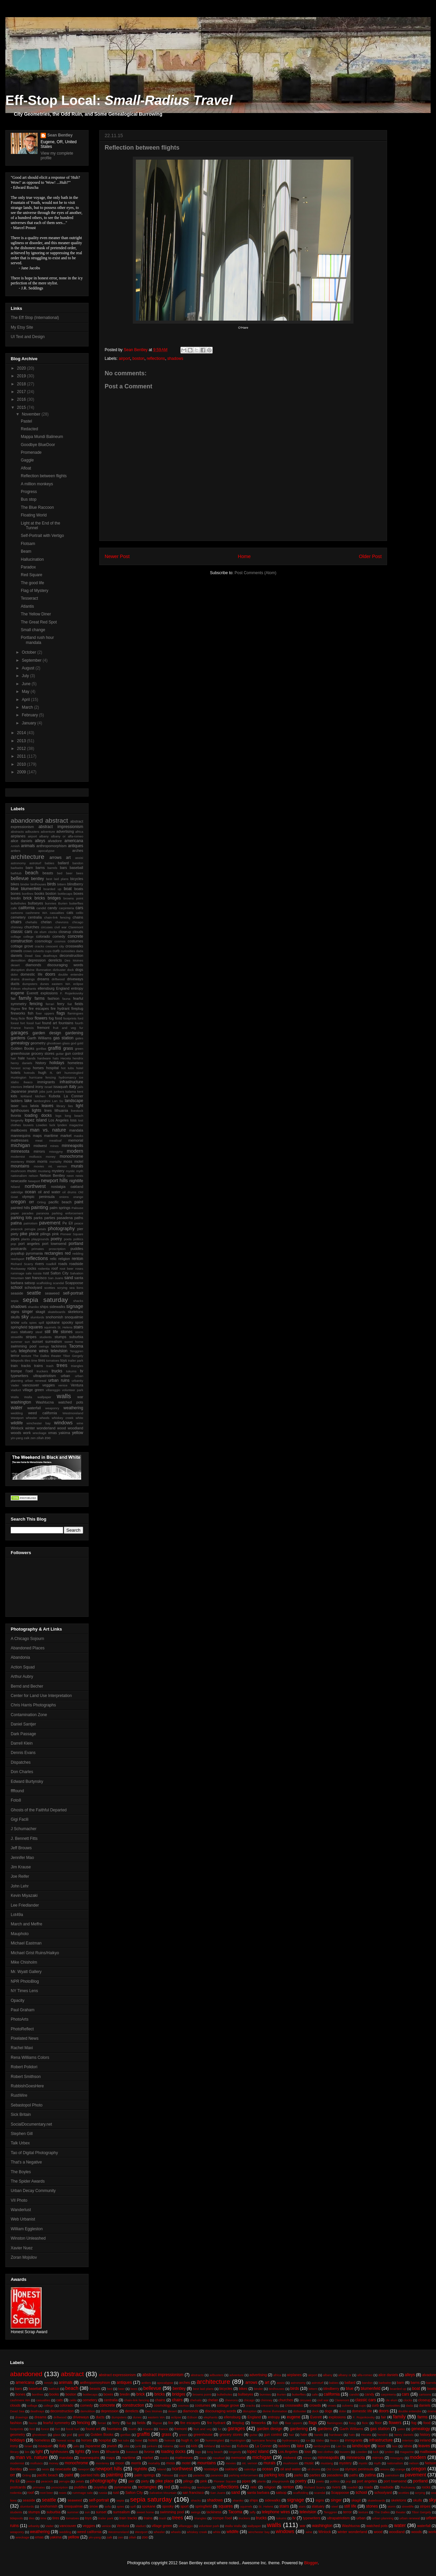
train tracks (21, 1366)
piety (14, 1234)
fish (31, 1013)
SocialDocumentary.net (31, 2124)
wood (61, 1428)
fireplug (77, 1008)
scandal (58, 1283)
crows (27, 951)
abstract (56, 820)
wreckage (39, 1433)
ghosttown (54, 1043)
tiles (27, 1360)
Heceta (66, 1058)
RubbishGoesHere (27, 2086)
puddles (76, 1249)
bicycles (76, 879)
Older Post (370, 556)
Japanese (18, 1091)
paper (15, 1213)
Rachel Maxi (22, 2047)
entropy (77, 988)
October (29, 652)
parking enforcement (67, 1213)
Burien (62, 903)
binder (25, 884)
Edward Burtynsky (27, 1781)
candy (52, 908)
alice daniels (21, 841)
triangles (77, 1366)
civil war (60, 927)
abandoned (27, 820)
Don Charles (22, 1771)
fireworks (18, 1013)
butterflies (76, 903)
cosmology (43, 941)
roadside (76, 1264)
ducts (15, 984)
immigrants (46, 1082)
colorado (43, 936)
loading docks (38, 1115)
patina (16, 1223)
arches (77, 850)
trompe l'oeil (22, 1371)
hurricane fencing (42, 1077)
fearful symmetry (56, 2423)
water (16, 1407)
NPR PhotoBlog (25, 1981)
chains (78, 917)
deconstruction (71, 955)
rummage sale (21, 1273)
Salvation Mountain (163, 2493)
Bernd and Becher (27, 1686)
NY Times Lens (24, 1990)
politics (78, 1239)
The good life (32, 583)
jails (80, 1087)
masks (78, 1136)
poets (67, 1239)
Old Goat (332, 2469)
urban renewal (35, 1380)
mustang (44, 1171)
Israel (48, 1087)
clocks (52, 932)
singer (27, 1311)
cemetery (18, 917)
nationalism (19, 1175)
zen (33, 1438)
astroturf (35, 863)
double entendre (70, 974)
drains (15, 979)
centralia (35, 917)
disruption (18, 970)
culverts (38, 951)
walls (64, 1396)
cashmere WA (36, 913)
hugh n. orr (49, 1073)
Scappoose (74, 1283)
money (51, 1156)
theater (56, 1356)
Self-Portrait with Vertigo (42, 535)
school (16, 1287)
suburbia (76, 1337)
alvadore (55, 841)
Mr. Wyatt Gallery (26, 1971)
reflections (156, 358)
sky (25, 1316)
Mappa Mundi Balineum (42, 436)
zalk (27, 1438)
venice (62, 1385)
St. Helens (64, 1327)
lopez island (36, 1120)
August (29, 668)
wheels (45, 1418)
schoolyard (33, 1287)
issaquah (60, 1087)
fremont (43, 1028)
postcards (18, 1249)
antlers (15, 851)
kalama (70, 1091)
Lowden (41, 1125)
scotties (49, 1288)
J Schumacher (24, 1828)
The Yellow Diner (36, 614)
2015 (22, 407)
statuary (26, 1332)
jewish (33, 1091)
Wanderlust (21, 2209)
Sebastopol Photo (27, 2105)
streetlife (17, 1337)
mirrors (39, 1151)
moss (68, 1161)
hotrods (29, 1073)
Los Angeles (58, 1120)
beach (31, 872)
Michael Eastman (26, 1943)
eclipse (78, 984)
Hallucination (32, 559)
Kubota (54, 1096)
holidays (56, 1062)
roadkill (51, 1264)
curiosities (68, 951)
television (59, 1351)
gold (80, 1043)
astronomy (18, 863)
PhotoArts (20, 2019)
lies (70, 1106)
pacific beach (60, 1202)
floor (30, 1018)
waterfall (34, 1408)
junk (50, 1091)
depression (37, 960)
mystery (58, 1171)
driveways (75, 979)
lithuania (61, 1110)
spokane (53, 1322)
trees (62, 1365)
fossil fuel (33, 1023)
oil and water (49, 1192)
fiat (69, 1004)
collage (16, 936)
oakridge (17, 1192)
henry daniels (21, 1063)
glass (66, 1043)
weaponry (52, 1408)
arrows (55, 857)
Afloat (26, 468)
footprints (69, 1018)
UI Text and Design (28, 336)
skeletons (75, 1312)
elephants (29, 988)
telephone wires (33, 1351)
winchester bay (38, 1423)
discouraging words (65, 965)
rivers (39, 1264)
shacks (78, 1301)
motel (78, 1161)
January (29, 723)
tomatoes (52, 1360)
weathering (73, 1408)
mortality (55, 1161)
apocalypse (46, 851)
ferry (60, 1004)
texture (26, 1356)
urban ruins (58, 1380)
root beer (66, 1268)
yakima (64, 1433)
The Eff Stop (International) (35, 317)
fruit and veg (64, 1028)
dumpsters (30, 984)
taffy (14, 1351)
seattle (34, 1293)
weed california (42, 1413)
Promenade (31, 452)
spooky (67, 1322)
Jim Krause (21, 1867)
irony (39, 1087)
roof (54, 1268)
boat (67, 888)
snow (15, 1322)
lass (24, 1106)
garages (19, 1032)
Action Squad (23, 1667)
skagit (40, 1312)
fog (51, 1018)
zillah (40, 1438)
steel (39, 1332)
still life (51, 1331)
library (60, 1106)
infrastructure (71, 1082)
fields (79, 1004)
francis (29, 1028)
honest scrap (21, 1068)
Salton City (59, 1273)
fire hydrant (60, 1008)
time (34, 1360)
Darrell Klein (22, 1743)
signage (74, 1306)
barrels (52, 868)
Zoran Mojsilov (24, 2257)
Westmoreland (72, 1413)
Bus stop (29, 499)
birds (51, 884)
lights (36, 1110)
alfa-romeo (75, 836)
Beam (26, 551)
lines (48, 1110)
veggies (48, 1385)
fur (81, 1028)
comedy (59, 936)
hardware (44, 1058)
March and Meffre (26, 1924)
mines (54, 1146)
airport (124, 358)
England (62, 988)
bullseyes (35, 903)
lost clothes (326, 2452)
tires (41, 1360)
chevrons (61, 922)
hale (21, 1058)
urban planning (383, 2518)
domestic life (31, 974)
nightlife (76, 1181)
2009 (22, 772)
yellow (77, 1432)
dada (79, 951)
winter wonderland (40, 1428)
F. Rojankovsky (71, 993)
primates (38, 1249)
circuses (47, 927)
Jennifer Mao (22, 1857)
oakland (76, 1187)
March (28, 707)
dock (70, 970)
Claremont (75, 927)
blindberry (75, 884)
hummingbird (74, 1073)
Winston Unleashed (28, 2238)
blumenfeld (31, 888)
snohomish (54, 1317)
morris (42, 1161)
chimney (17, 927)
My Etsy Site (22, 327)
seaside (17, 1293)
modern (75, 1151)
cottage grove (22, 946)
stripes (31, 1337)
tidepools (17, 1360)
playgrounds (40, 1239)
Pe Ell (67, 1223)
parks (38, 1218)
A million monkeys (37, 484)
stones (66, 1331)
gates (79, 1038)
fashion (53, 998)
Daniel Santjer (23, 1724)
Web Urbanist (23, 2219)
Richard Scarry (22, 1264)
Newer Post (117, 556)
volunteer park (72, 1390)
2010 (22, 764)
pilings (45, 1234)
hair (13, 1058)
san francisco (36, 1278)
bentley (37, 878)
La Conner (73, 1096)
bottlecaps (65, 893)
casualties (57, 913)
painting (39, 1207)
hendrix (78, 1058)
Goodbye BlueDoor (38, 444)
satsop (29, 1283)
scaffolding (44, 1283)
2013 (22, 740)
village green (33, 1390)
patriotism (30, 1223)
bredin (16, 898)
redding (77, 1253)
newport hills (54, 1180)
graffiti (54, 1048)
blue (14, 888)
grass (68, 1048)
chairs (16, 922)
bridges (54, 898)
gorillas (41, 1048)
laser (14, 1106)
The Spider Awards (28, 2181)
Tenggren (76, 1351)
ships (44, 1307)
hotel (79, 1068)
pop (13, 1244)
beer (69, 873)
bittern (61, 884)
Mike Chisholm (24, 1962)
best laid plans (57, 879)
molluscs (35, 1156)
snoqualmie (74, 1317)
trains (38, 1366)
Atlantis (27, 606)
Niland (15, 1187)
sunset (37, 1341)
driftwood (58, 979)
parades (28, 1213)
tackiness (58, 1346)
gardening (74, 1033)
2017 (22, 391)
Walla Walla (21, 1397)
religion (64, 1259)
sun (27, 1342)
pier (80, 1229)
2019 (22, 376)
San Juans (55, 1278)
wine (79, 1423)
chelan (46, 922)
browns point (73, 898)
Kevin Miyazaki (24, 1895)
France (16, 1028)
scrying (62, 1288)
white (79, 1418)
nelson (33, 1175)
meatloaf (55, 1140)
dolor (14, 974)
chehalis (31, 922)
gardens (18, 1038)
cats (70, 913)
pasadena (64, 1218)
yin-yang (17, 1438)
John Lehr (20, 1886)
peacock (17, 1229)
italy (72, 1086)
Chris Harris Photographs (33, 1705)
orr (31, 1202)
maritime (51, 1136)
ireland (28, 1087)
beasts (48, 873)
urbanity (77, 1380)
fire (24, 1008)
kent (80, 1091)
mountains (20, 1166)
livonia (16, 1115)
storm (79, 1332)
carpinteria (66, 908)
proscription (57, 1249)
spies (33, 1322)
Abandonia (20, 1657)
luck (52, 1125)
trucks (57, 1371)
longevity (17, 1120)
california (26, 908)
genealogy (20, 1043)
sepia (14, 1301)
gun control (74, 1053)
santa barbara (258, 2492)
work (27, 1433)
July (26, 675)
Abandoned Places (28, 1648)
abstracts (17, 831)
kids (14, 1096)
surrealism (53, 1341)
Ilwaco (28, 1082)
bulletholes (18, 903)
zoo (47, 1438)
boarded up (52, 889)
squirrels (50, 1327)
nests (79, 1175)
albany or (58, 836)
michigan (20, 1145)
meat (38, 1140)
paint (78, 1202)
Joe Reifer (20, 1876)
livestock (77, 1110)
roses (79, 1268)
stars (14, 1332)
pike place (29, 1233)
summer (16, 1342)
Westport (17, 1418)
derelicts (55, 960)
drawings (28, 979)
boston (138, 358)
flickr (22, 1018)
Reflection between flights (44, 476)
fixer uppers (45, 1013)
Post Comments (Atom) (255, 572)
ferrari (50, 1004)
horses (38, 1068)
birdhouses (38, 884)
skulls (15, 1317)
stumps (60, 1337)
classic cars (21, 931)
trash (49, 1366)
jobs (42, 1091)
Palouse (77, 1208)
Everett (32, 993)
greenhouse (20, 1053)
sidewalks (57, 1307)
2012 (22, 748)
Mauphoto (20, 1933)
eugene (17, 993)
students (46, 1337)
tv (81, 1371)
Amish (15, 846)
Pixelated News (25, 2038)
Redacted (29, 429)
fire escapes (39, 1008)
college (28, 936)
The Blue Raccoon (37, 507)
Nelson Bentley (52, 1175)
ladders (16, 1101)
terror (15, 1356)
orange (78, 1197)
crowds (16, 951)
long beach (74, 1115)
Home (244, 556)
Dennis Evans (23, 1752)
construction (22, 941)
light (79, 1105)
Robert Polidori (24, 2067)
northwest (35, 1186)
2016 (22, 399)
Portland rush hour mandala (37, 640)
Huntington (18, 1077)
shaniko (33, 1307)
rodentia (44, 1268)
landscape (74, 1100)
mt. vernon (57, 1166)
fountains (66, 1023)
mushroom (18, 1171)
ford (80, 1018)
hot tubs (67, 1068)
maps (37, 1136)
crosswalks (74, 946)
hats (56, 1058)
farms (40, 998)
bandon (77, 863)
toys (63, 1360)
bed (59, 873)
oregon (18, 1201)
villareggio (53, 1390)
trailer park (75, 1360)
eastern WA (61, 984)
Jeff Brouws (21, 1848)
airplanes (18, 836)
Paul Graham (23, 2010)
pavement (49, 1222)
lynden (62, 1125)
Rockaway (18, 1268)
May (26, 691)
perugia (30, 1229)
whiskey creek (62, 1418)
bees (79, 873)
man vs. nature (48, 1130)
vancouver (30, 1385)
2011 (22, 756)
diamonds (33, 965)
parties (49, 1218)
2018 (22, 384)
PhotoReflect (22, 2029)
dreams (43, 979)
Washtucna (45, 1402)
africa (79, 831)
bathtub (16, 873)
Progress (29, 491)
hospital (52, 1068)
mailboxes (19, 1130)
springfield (19, 1327)
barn (29, 868)
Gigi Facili (20, 1819)
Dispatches (21, 1762)
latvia (34, 1106)
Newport (34, 1181)
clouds (78, 932)
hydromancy (67, 1077)
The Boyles (21, 2172)
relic (53, 1259)
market (65, 1136)
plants (25, 1239)
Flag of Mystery (34, 590)
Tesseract (29, 598)
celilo (79, 913)
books (39, 893)
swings (44, 1346)
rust (46, 1273)
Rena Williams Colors (30, 2057)
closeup (65, 932)
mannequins (21, 1136)
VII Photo (19, 2200)
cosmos (59, 941)
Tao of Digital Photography (34, 2152)
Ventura (77, 1385)
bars (63, 868)
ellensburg (46, 988)
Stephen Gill (22, 2133)
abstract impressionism (61, 826)
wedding (17, 1413)
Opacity (17, 2000)
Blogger (311, 2563)
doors (50, 974)
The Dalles (41, 1356)
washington (21, 1402)
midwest (40, 1146)
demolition (18, 960)
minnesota (20, 1151)
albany (44, 836)
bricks (40, 898)
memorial (75, 1140)
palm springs (60, 1208)
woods (16, 1433)
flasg (14, 1018)
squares (36, 1327)
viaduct (16, 1390)
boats (78, 889)
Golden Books (22, 1048)
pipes (15, 1239)
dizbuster (59, 970)
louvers (28, 1125)
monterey (17, 1161)
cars (79, 908)
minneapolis (72, 1145)
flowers (41, 1018)
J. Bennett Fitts (24, 1838)
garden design (47, 1033)
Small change (33, 629)
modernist (18, 1156)
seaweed (52, 1293)
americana (73, 840)
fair (13, 998)
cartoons (17, 913)
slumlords (37, 1317)
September (32, 660)
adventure (48, 831)
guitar (60, 1053)
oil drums (69, 1192)
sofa (24, 1322)
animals (28, 845)
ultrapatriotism (44, 1376)
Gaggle (27, 460)
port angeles (29, 1244)
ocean (30, 1192)
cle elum (40, 932)
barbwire (17, 868)
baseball (76, 868)
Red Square (31, 574)
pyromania (34, 1253)
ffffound (17, 1791)
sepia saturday (45, 1299)
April (26, 699)
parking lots (21, 1217)
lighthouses (20, 1110)
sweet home (73, 1342)
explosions (49, 993)
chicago (77, 922)
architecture (27, 856)
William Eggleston (27, 2229)
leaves (47, 1105)
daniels (16, 955)
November (32, 414)
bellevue (20, 878)
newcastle (19, 1181)
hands (31, 1058)
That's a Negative (26, 2162)
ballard (63, 863)
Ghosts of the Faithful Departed (39, 1810)
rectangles (54, 1253)
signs (15, 1312)
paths (78, 1218)
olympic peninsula (38, 1197)
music (32, 1171)
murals (77, 1166)
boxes (78, 893)
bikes (15, 884)
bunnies (50, 903)
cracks (39, 946)
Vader (15, 1385)
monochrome (71, 1156)
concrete (75, 936)
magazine (76, 1125)
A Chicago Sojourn (27, 1638)
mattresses (20, 1140)
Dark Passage (23, 1734)
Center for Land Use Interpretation (41, 1695)
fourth (79, 1023)
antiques (75, 845)
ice (81, 1077)
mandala (76, 1130)
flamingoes (75, 1013)
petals (41, 1229)
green (79, 1048)
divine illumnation (38, 970)
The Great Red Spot (39, 622)
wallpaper (44, 1397)
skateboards (56, 1312)
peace (78, 1223)
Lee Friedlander (25, 1905)
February (30, 715)
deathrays (50, 955)
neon (70, 1175)
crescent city (55, 946)
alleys (40, 840)
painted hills (20, 1208)
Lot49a (17, 1914)
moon (30, 1161)
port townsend (54, 1244)
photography (61, 1228)
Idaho (15, 1082)
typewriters (19, 1376)
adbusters (32, 831)
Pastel (26, 421)
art (68, 857)
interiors (16, 1087)
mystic (70, 1171)
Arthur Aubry (22, 1676)
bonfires (27, 893)
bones (15, 893)
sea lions (76, 1288)
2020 (22, 368)
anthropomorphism (51, 846)
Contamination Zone (29, 1714)
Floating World (34, 515)
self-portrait (73, 1293)
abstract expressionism (117, 2375)
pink (55, 1234)
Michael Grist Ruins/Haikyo (35, 1953)
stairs (78, 1327)
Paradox (28, 567)
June (27, 683)
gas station (63, 1038)
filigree (15, 1008)
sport (79, 1322)
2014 (22, 732)
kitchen (40, 1096)
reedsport (17, 1259)
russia (37, 1273)
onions (63, 1197)
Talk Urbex (20, 2143)
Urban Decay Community (33, 2190)
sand (68, 1277)
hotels (15, 1073)
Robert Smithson (26, 2076)
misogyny (56, 1151)
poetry (56, 1239)
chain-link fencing (57, 917)
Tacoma (76, 1346)
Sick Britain (21, 2114)
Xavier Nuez (22, 2248)
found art (49, 1023)
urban (65, 1376)
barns (40, 868)
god (73, 1043)
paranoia (43, 1213)
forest (15, 1023)
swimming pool (23, 1346)
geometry (38, 1043)
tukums (71, 1371)
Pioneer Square (71, 1234)
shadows (175, 358)
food (58, 1018)
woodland (75, 1428)
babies (49, 863)
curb (56, 951)
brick (27, 898)
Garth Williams (39, 1038)
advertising (65, 831)
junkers (59, 1091)
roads (62, 1264)
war (80, 1397)
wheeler (31, 1418)
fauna (66, 998)
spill (41, 1322)
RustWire (19, 2095)
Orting (41, 1202)
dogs (79, 970)
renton (77, 1258)
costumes (75, 941)
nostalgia (58, 1187)
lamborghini (42, 1101)
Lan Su (57, 1101)
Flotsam (28, 543)
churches (31, 927)
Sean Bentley (59, 135)
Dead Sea (33, 955)
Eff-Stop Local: (118, 100)
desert (15, 965)
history (41, 1063)
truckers (42, 1371)
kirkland (26, 1096)
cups (48, 951)
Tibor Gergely (73, 1356)
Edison (15, 988)
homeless (75, 1063)
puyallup (17, 1253)
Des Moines (73, 960)
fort (22, 1023)
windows (63, 1422)
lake (28, 1100)
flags (61, 1013)
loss (73, 1120)
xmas (52, 1433)
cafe (14, 908)
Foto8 (16, 1800)
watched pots (70, 1402)
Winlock (17, 1428)
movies (39, 1166)
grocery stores (42, 1053)
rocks (32, 1268)
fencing (36, 1003)
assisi (79, 858)
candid (41, 908)
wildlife (17, 1423)
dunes (44, 984)
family (25, 998)
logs (58, 1115)
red (67, 1253)
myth (79, 1171)
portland (76, 1243)
